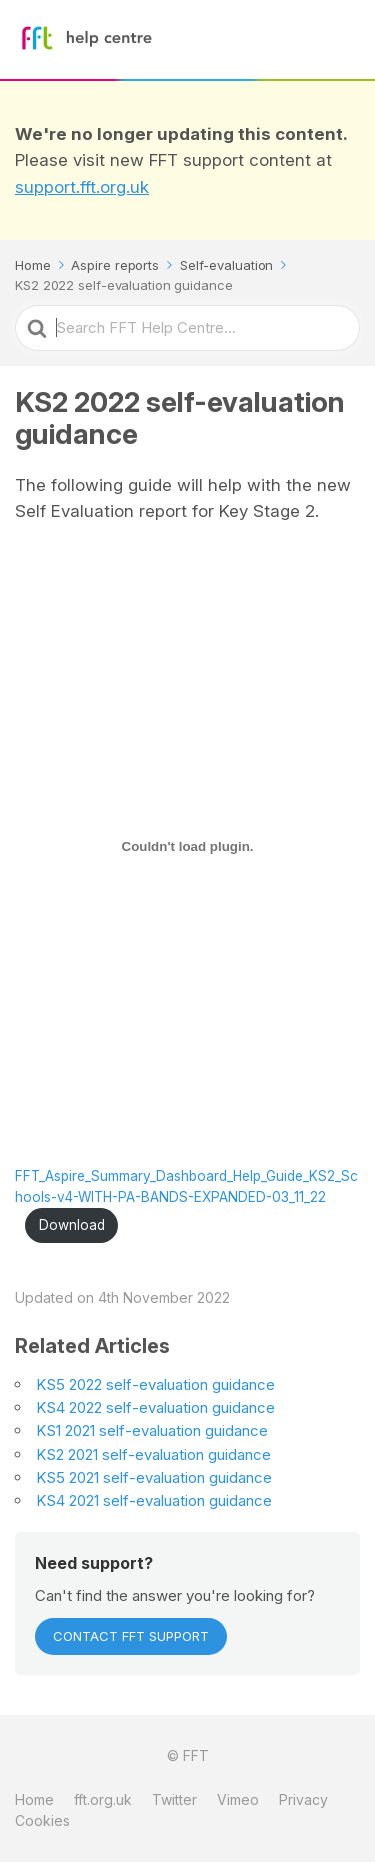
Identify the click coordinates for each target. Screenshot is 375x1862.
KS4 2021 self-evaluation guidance (154, 1500)
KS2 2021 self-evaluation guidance (153, 1454)
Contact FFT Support (131, 1636)
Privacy (303, 1799)
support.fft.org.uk (82, 187)
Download (72, 1225)
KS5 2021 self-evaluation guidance (154, 1477)
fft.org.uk (103, 1799)
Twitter (174, 1799)
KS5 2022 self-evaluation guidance (155, 1384)
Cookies (42, 1820)
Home (34, 1799)
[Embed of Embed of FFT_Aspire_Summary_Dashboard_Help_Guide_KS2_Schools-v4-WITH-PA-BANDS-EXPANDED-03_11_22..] (187, 847)
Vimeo (238, 1799)
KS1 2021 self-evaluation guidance (152, 1430)
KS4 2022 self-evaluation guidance (155, 1407)
